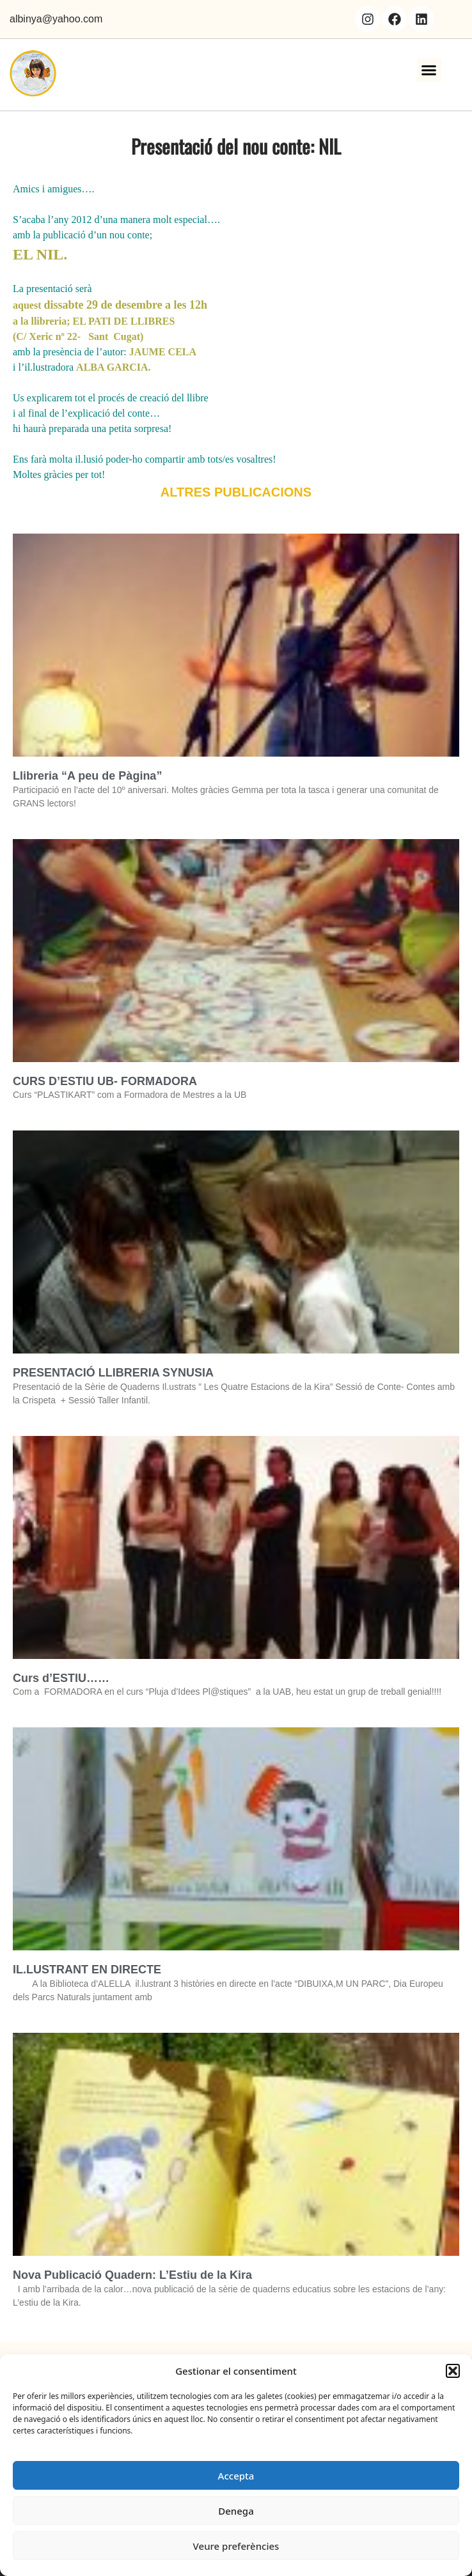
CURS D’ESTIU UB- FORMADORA (105, 1081)
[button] (452, 2370)
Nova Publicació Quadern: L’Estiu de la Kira (132, 2275)
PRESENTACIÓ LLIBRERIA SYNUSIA (113, 1372)
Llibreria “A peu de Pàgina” (87, 775)
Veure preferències (236, 2546)
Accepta (236, 2475)
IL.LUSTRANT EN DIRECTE (87, 1969)
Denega (235, 2510)
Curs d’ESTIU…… (61, 1678)
